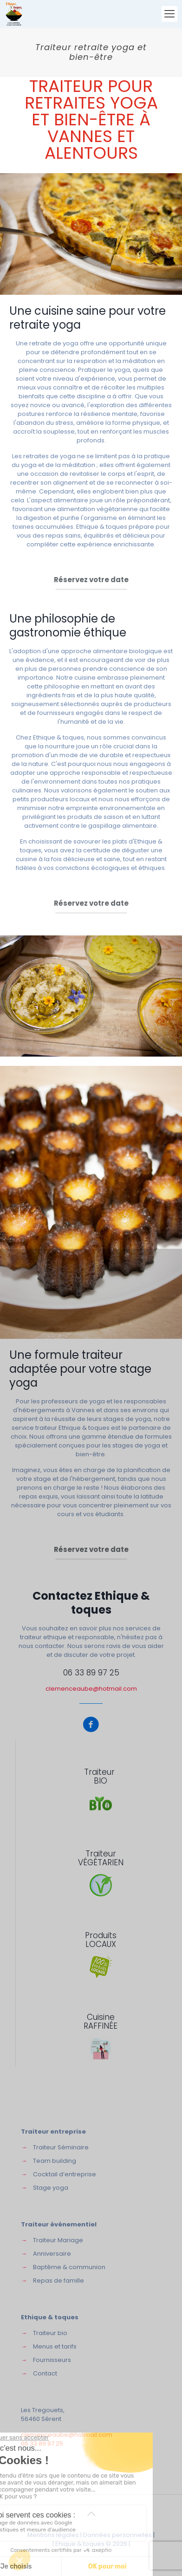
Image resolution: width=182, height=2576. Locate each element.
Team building (54, 2160)
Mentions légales (53, 2535)
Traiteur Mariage (58, 2240)
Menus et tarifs (55, 2346)
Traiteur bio (50, 2333)
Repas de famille (58, 2280)
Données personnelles (117, 2535)
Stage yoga (50, 2187)
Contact (45, 2373)
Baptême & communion (69, 2267)
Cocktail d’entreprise (64, 2174)
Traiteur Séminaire (61, 2147)
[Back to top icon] (91, 2514)
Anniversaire (52, 2253)
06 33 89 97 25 (91, 1672)
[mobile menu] (169, 14)
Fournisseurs (52, 2359)
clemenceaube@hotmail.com (91, 1688)
